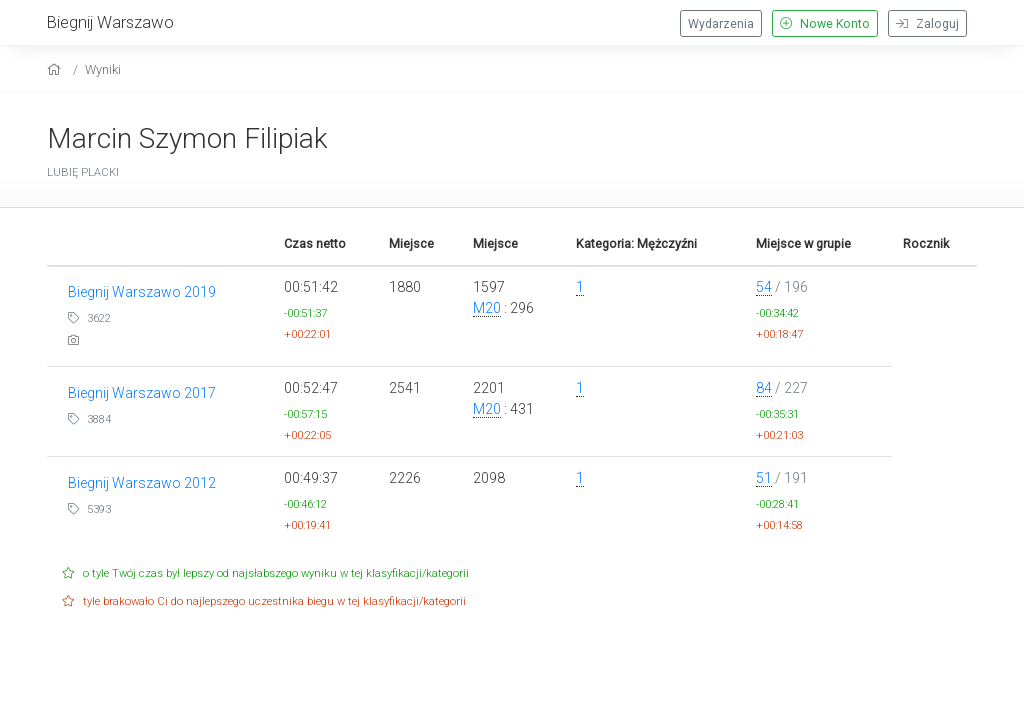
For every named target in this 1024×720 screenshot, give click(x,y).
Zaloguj (927, 24)
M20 (487, 308)
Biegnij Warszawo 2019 (142, 292)
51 (764, 478)
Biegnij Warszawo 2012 (142, 483)
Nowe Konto (825, 24)
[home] (56, 69)
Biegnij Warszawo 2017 (142, 393)
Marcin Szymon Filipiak (187, 138)
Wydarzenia (721, 24)
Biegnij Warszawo (110, 22)
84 (764, 388)
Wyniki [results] (103, 69)
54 (764, 287)
